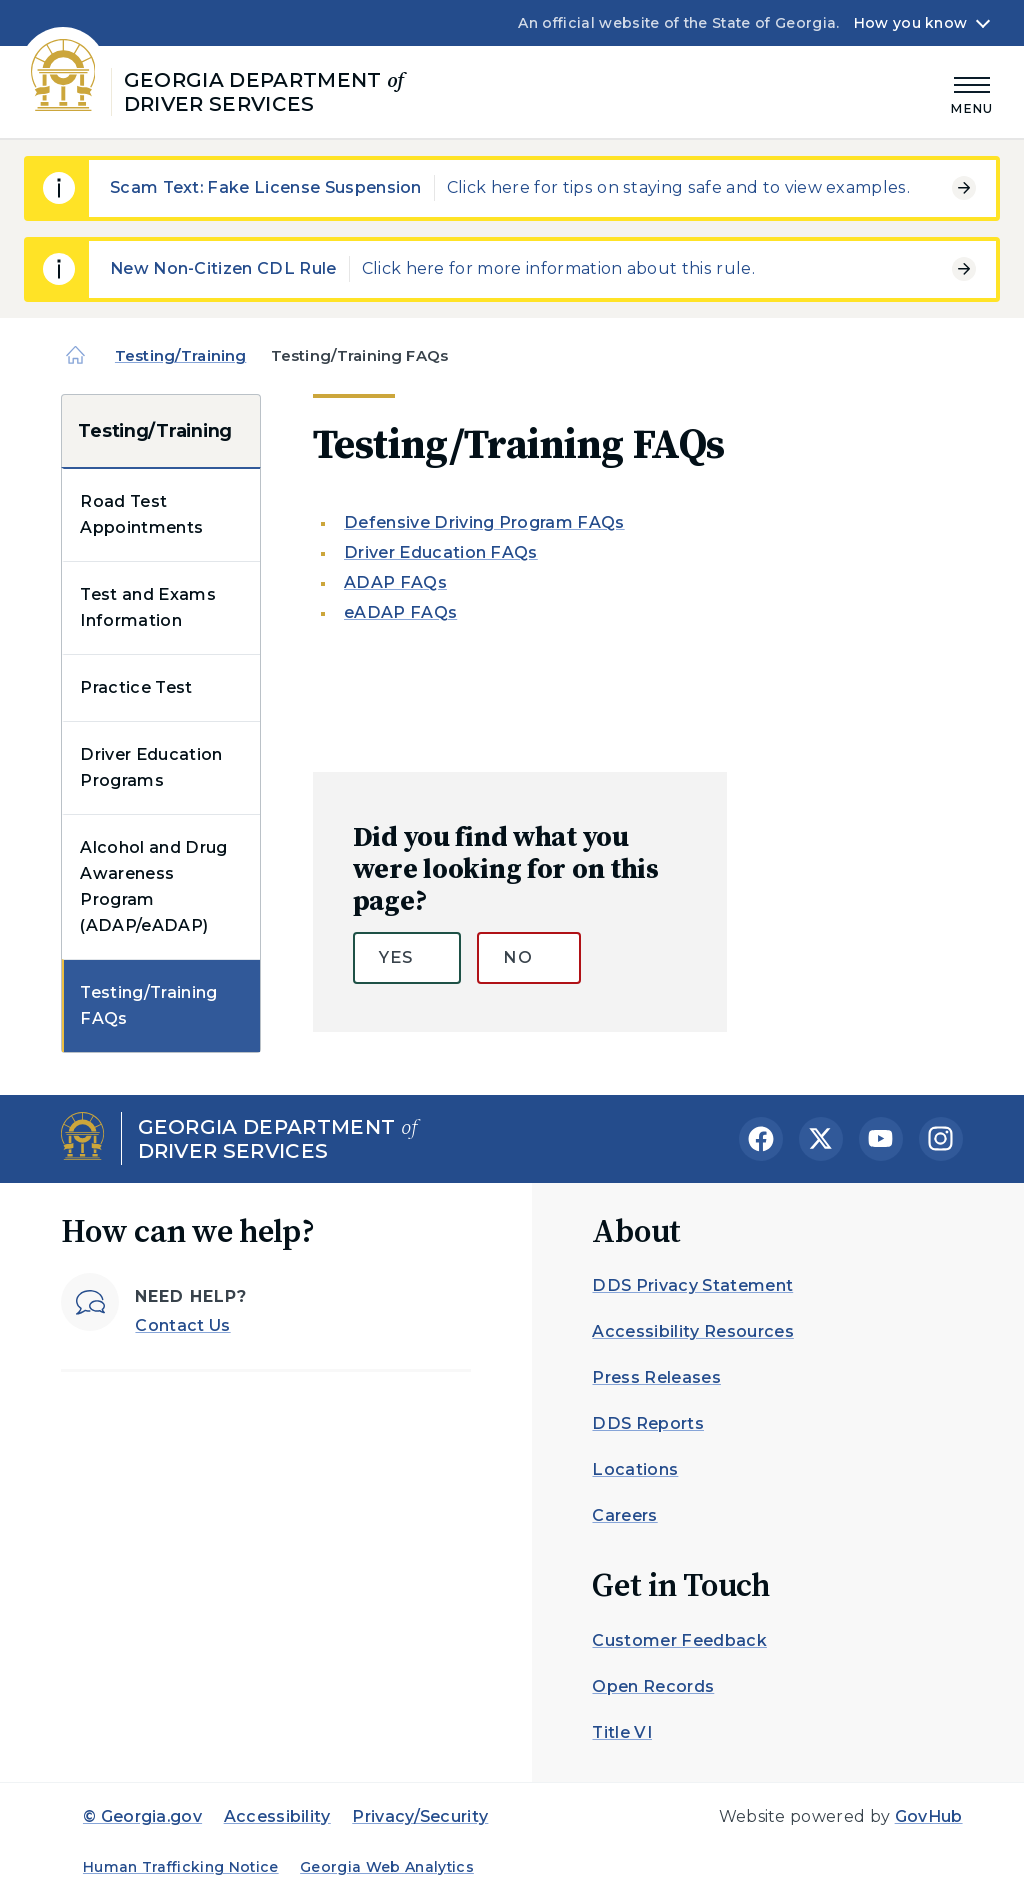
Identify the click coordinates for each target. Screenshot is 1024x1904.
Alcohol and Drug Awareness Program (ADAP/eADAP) (153, 886)
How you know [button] (910, 23)
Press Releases (656, 1377)
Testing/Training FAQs (148, 1005)
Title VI (622, 1732)
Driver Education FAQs (441, 552)
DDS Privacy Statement (692, 1285)
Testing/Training (180, 355)
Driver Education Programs (151, 767)
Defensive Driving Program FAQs (484, 522)
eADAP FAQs (400, 612)
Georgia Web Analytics (387, 1867)
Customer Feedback (679, 1640)
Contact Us (182, 1325)
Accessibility (277, 1816)
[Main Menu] (972, 92)
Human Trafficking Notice (181, 1867)
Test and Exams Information (147, 607)
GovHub (929, 1816)
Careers (624, 1515)
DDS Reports (648, 1423)
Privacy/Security (420, 1816)
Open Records (653, 1686)
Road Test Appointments (141, 514)
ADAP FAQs (395, 582)
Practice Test (136, 687)
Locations (635, 1469)
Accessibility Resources (692, 1331)
